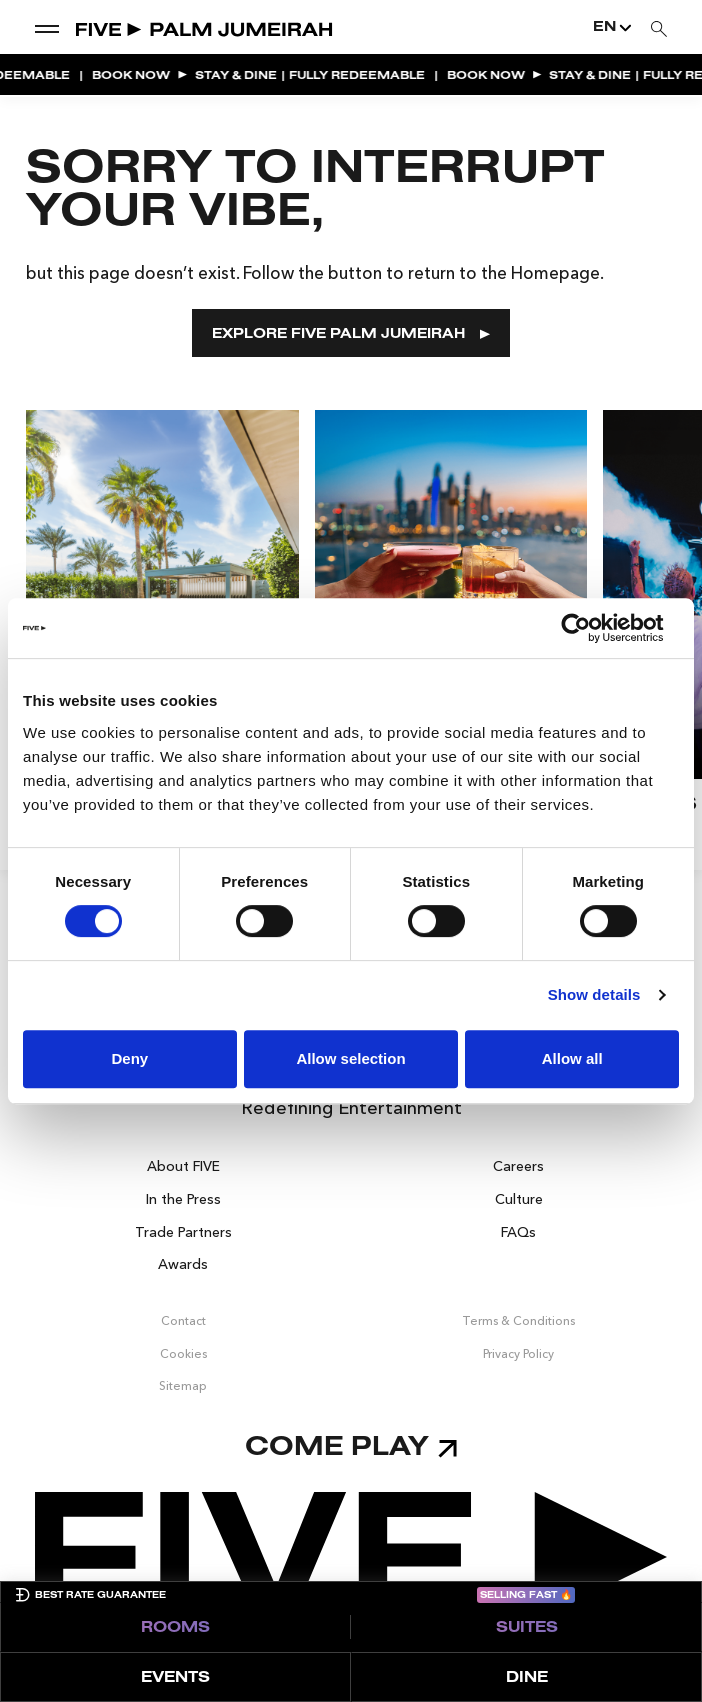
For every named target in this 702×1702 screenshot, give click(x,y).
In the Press (183, 1199)
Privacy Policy (518, 1353)
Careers (518, 1166)
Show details (594, 994)
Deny (129, 1058)
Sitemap (183, 1385)
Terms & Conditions (518, 1320)
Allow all (572, 1058)
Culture (519, 1199)
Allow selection (350, 1058)
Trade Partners (183, 1232)
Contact (183, 1320)
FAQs (518, 1232)
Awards (183, 1264)
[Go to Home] (205, 28)
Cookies (183, 1353)
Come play (351, 1448)
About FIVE (183, 1166)
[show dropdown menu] (47, 28)
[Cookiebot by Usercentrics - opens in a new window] (591, 628)
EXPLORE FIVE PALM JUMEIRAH (351, 334)
